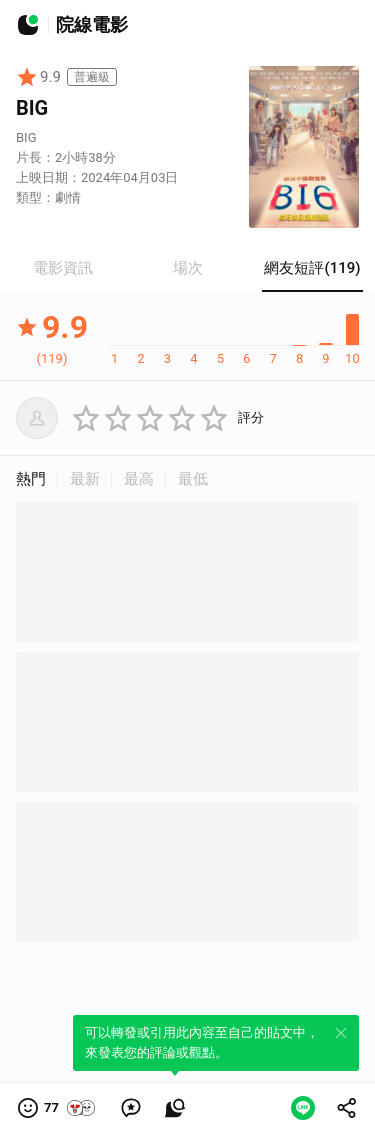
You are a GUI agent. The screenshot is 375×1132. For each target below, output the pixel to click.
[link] (131, 1108)
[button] (57, 1108)
